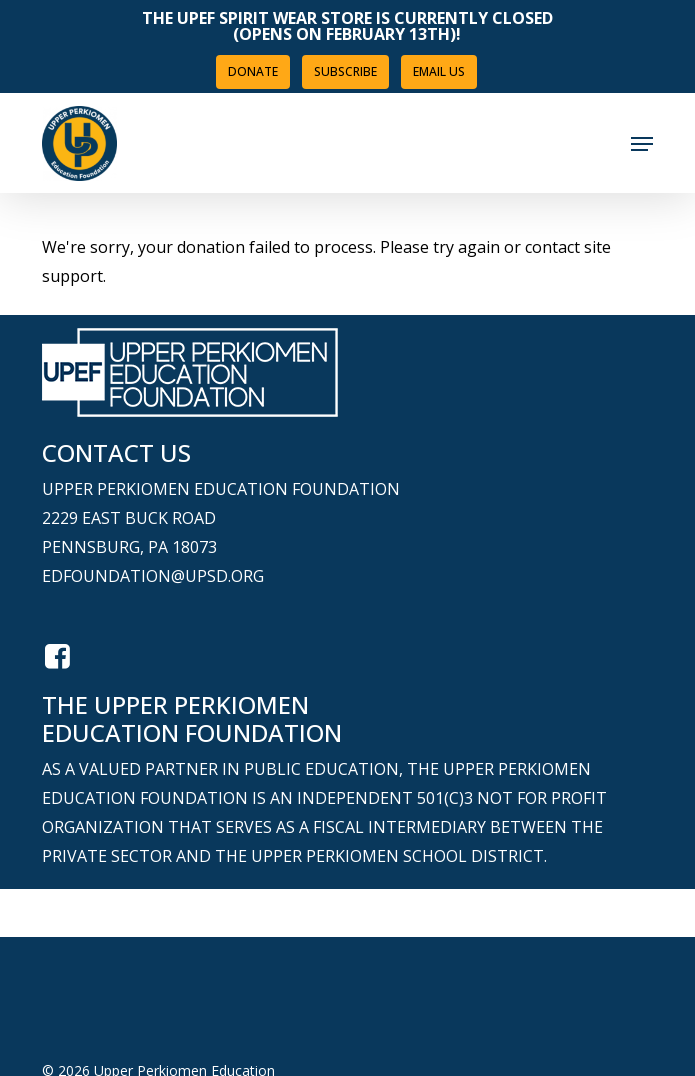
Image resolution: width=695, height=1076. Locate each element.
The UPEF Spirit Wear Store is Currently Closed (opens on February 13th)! (347, 26)
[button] (642, 144)
